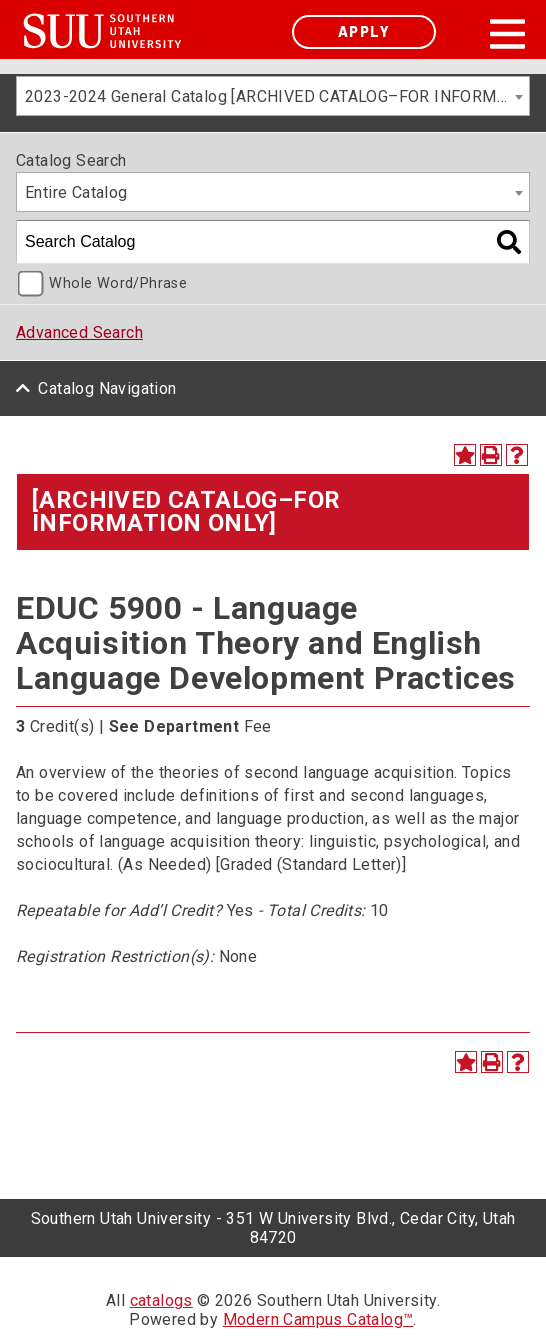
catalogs (161, 1300)
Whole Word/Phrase (118, 283)
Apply (364, 31)
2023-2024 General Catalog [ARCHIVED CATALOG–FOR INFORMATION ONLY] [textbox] (277, 96)
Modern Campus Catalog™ (318, 1319)
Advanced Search (79, 332)
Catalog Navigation (107, 388)
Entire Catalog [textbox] (76, 192)
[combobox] (273, 96)
